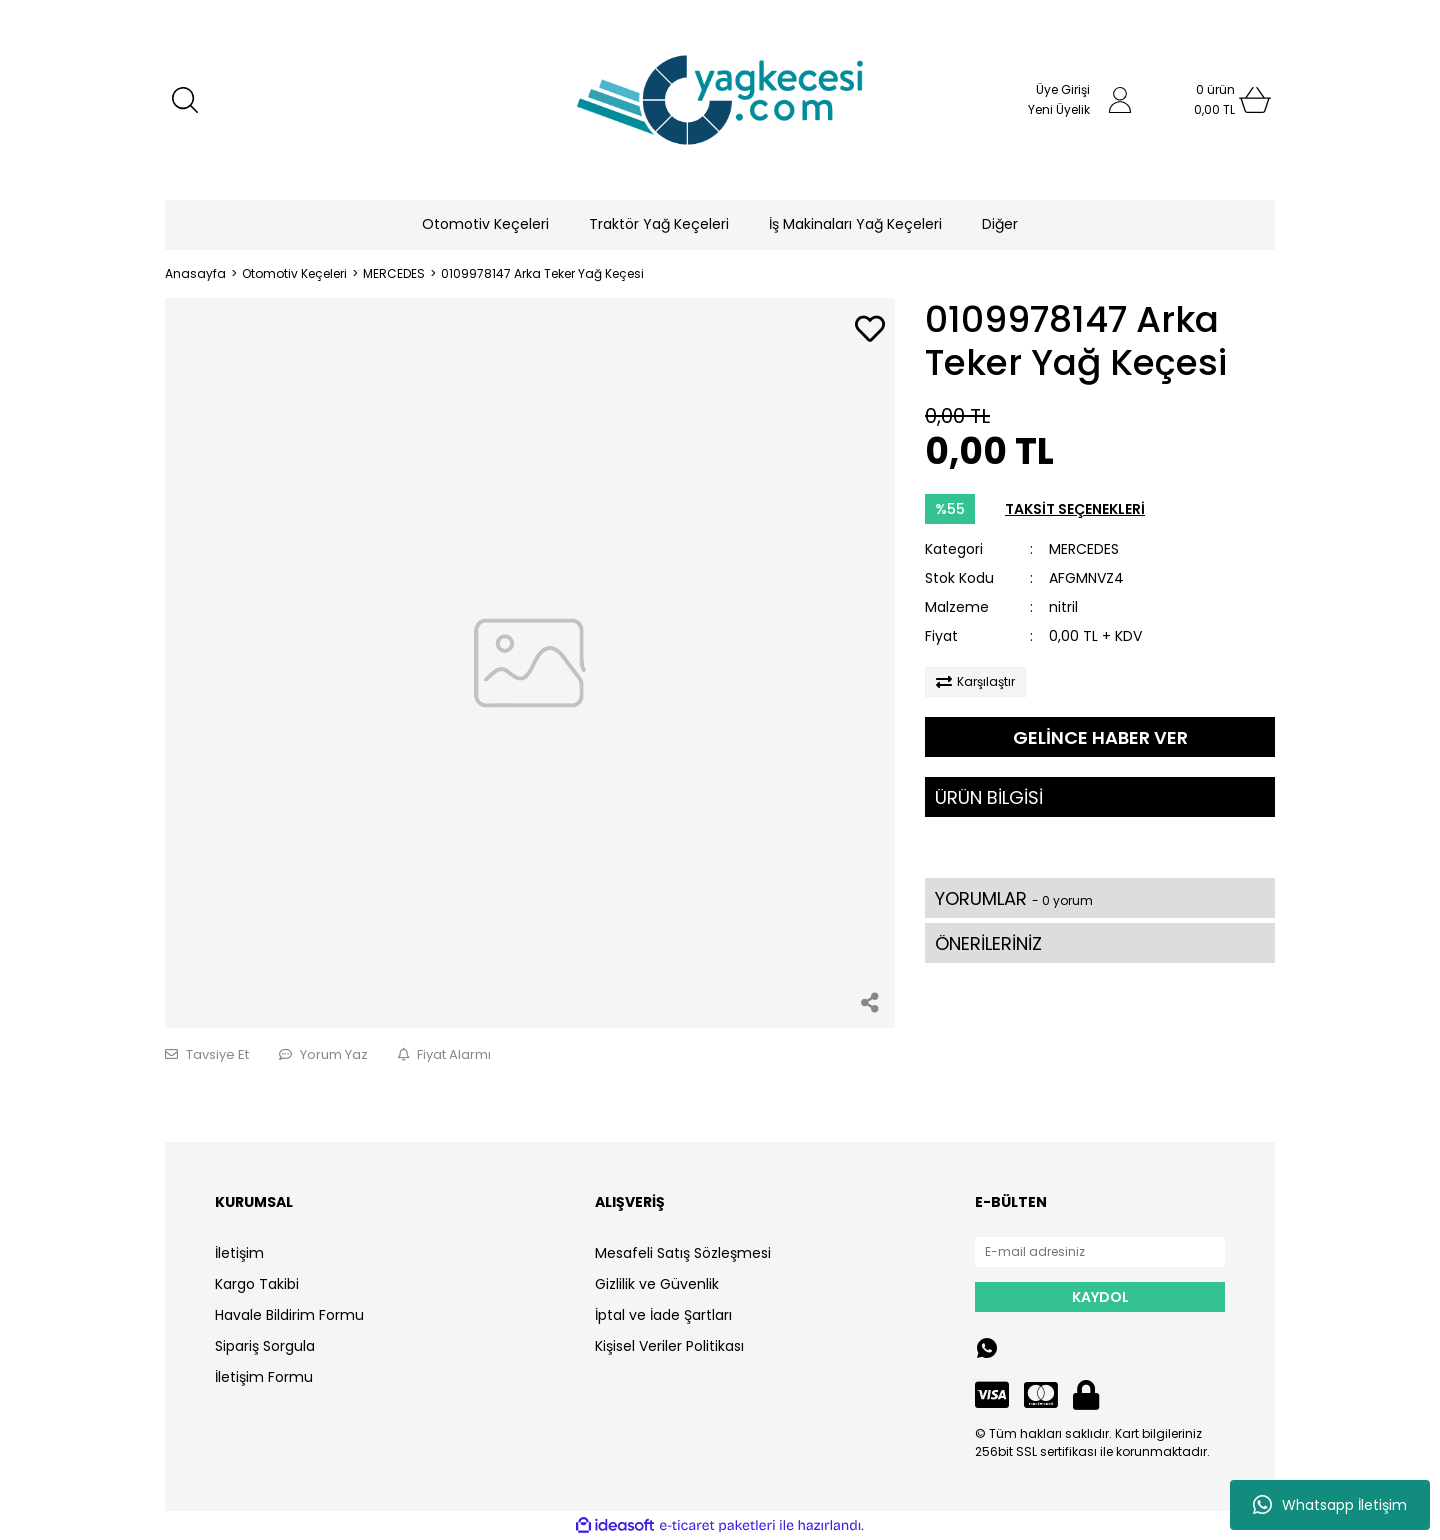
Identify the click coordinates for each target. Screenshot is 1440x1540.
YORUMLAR (1014, 898)
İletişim (239, 1253)
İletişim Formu (264, 1377)
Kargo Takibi (257, 1284)
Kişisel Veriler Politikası (669, 1346)
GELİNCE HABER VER (1100, 737)
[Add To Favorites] (870, 330)
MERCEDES (1084, 549)
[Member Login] (1120, 100)
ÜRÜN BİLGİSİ (989, 797)
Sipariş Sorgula (265, 1346)
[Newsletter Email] (1100, 1252)
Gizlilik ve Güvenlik (657, 1284)
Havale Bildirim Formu (289, 1315)
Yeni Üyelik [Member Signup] (1059, 109)
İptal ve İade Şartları (663, 1315)
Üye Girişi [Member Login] (1063, 89)
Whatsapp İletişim (1330, 1505)
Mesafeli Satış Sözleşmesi (683, 1253)
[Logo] (720, 100)
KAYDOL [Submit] (1100, 1297)
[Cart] (1215, 100)
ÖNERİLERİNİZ (988, 943)
